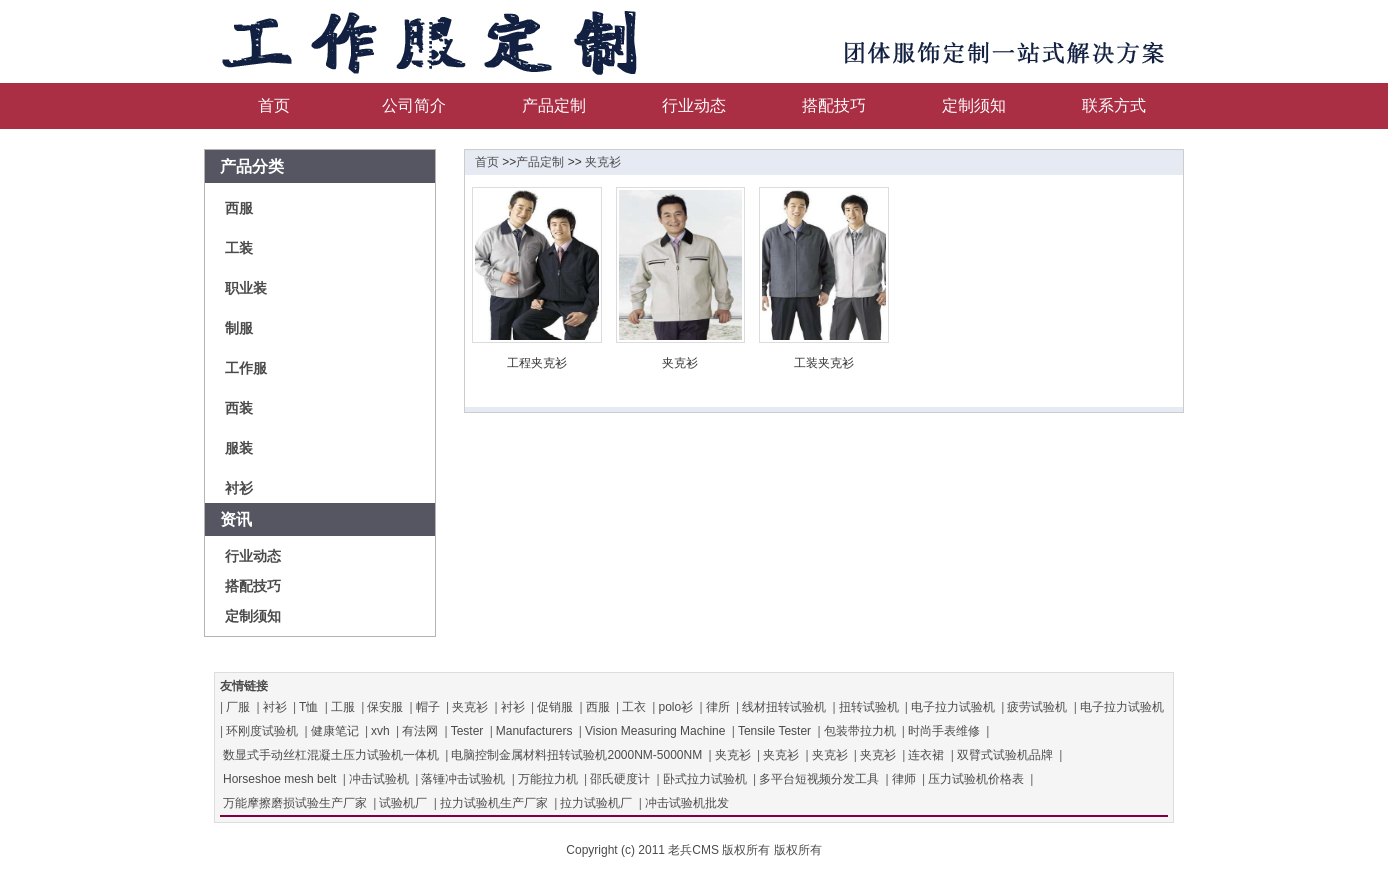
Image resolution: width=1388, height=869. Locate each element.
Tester (467, 731)
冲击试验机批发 (687, 803)
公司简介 (414, 105)
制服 (239, 328)
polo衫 (675, 707)
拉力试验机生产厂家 (494, 803)
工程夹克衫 (537, 363)
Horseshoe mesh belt (279, 779)
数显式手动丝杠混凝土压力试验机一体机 (331, 755)
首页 (274, 105)
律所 (718, 707)
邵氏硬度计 (620, 779)
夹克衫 (603, 162)
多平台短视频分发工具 (819, 779)
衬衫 (239, 488)
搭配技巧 (834, 105)
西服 (239, 208)
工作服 (246, 368)
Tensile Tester (774, 731)
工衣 (634, 707)
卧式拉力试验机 (705, 779)
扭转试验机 (869, 707)
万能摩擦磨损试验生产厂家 (295, 803)
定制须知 (974, 105)
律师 (904, 779)
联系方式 (1114, 105)
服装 (239, 448)
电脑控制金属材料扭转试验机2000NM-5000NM (576, 755)
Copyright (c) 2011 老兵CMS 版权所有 (668, 850)
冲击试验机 (379, 779)
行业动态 (694, 105)
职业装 (246, 288)
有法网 (420, 731)
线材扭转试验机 (784, 707)
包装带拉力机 (860, 731)
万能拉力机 (548, 779)
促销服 (555, 707)
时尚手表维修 (944, 731)
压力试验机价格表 (976, 779)
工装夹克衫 (824, 363)
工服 (343, 707)
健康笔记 (335, 731)
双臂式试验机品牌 (1005, 755)
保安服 (385, 707)
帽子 (428, 707)
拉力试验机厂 (596, 803)
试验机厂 (403, 803)
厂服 (238, 707)
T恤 (308, 707)
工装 (239, 248)
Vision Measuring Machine (655, 731)
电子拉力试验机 (953, 707)
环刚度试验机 (262, 731)
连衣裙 (926, 755)
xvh (380, 731)
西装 (239, 408)
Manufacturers (534, 731)
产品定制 (554, 105)
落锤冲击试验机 (463, 779)
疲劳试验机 (1037, 707)
